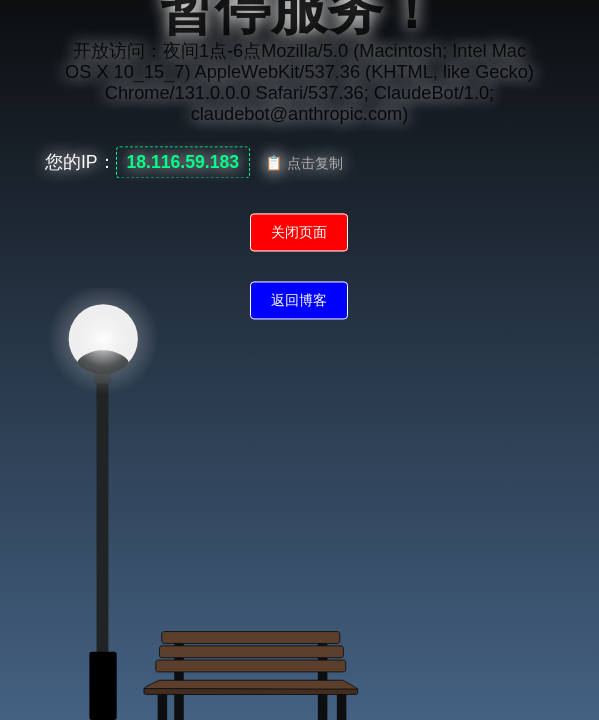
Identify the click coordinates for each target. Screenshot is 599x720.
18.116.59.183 (183, 163)
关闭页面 (299, 233)
